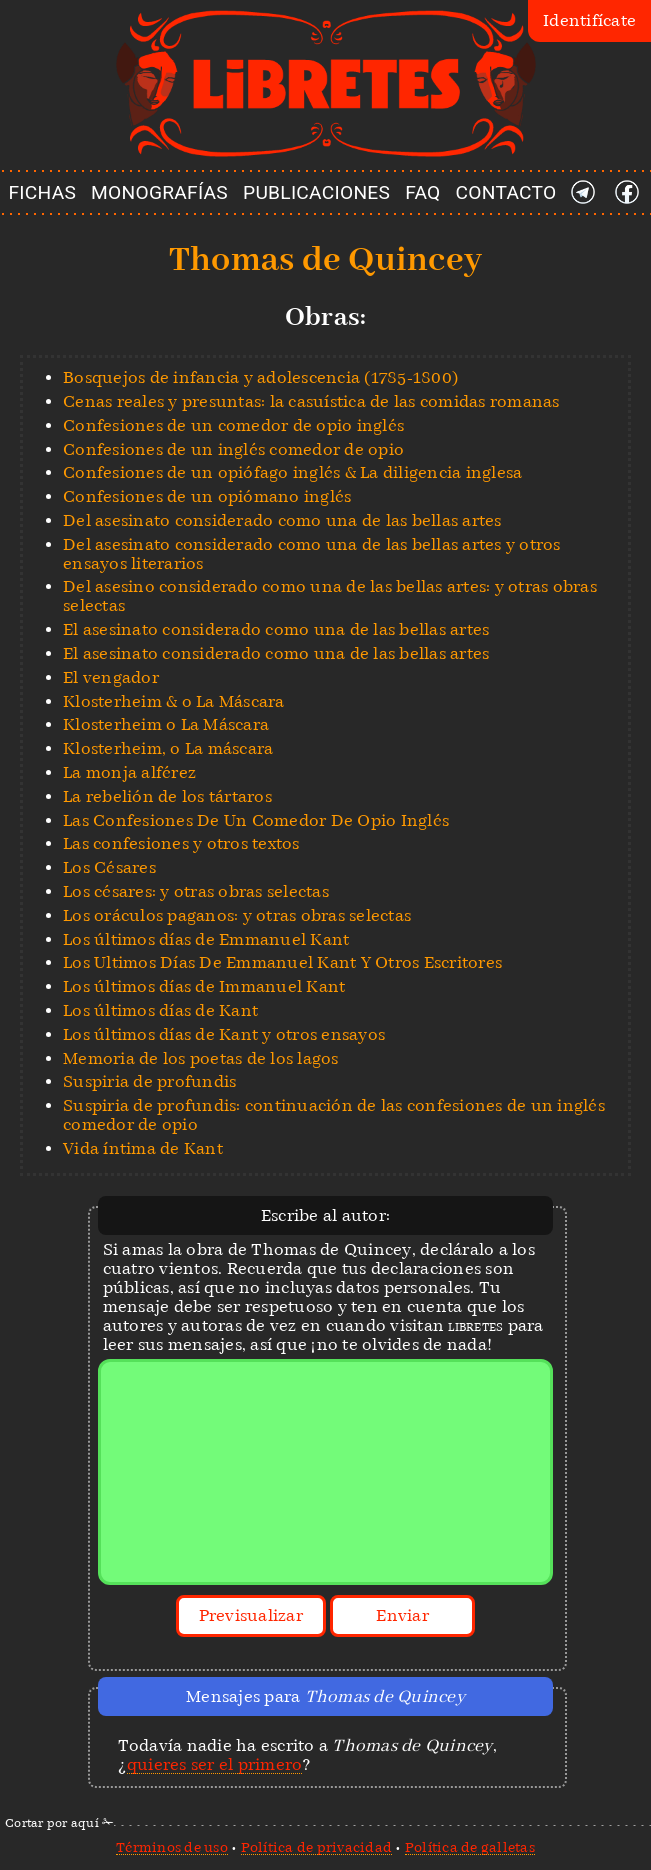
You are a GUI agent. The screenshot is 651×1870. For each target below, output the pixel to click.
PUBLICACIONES (316, 192)
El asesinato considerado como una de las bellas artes (276, 629)
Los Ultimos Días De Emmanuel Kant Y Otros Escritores (282, 962)
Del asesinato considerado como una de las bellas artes (282, 520)
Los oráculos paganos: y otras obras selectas (237, 915)
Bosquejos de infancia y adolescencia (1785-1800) (260, 377)
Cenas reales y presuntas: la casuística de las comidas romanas (311, 401)
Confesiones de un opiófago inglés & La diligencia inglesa (292, 472)
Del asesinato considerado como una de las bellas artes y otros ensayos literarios (312, 554)
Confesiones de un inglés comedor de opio (233, 449)
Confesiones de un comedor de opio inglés (233, 425)
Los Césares (109, 867)
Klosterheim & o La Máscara (174, 701)
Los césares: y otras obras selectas (196, 891)
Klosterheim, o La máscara (168, 748)
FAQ (422, 192)
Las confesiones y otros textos (181, 843)
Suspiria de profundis (149, 1081)
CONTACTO (506, 192)
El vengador (111, 677)
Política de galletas (470, 1847)
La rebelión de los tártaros (167, 796)
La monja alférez (129, 772)
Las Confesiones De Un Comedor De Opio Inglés (256, 820)
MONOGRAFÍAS (159, 192)
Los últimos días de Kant (160, 1010)
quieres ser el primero (215, 1764)
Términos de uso (172, 1847)
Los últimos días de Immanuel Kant (204, 986)
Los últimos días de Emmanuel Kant (206, 939)
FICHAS (42, 192)
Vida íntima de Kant (143, 1148)
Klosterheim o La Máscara (166, 724)
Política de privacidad (317, 1847)
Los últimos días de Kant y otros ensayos (224, 1034)
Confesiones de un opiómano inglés (207, 496)
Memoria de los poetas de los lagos (201, 1058)
